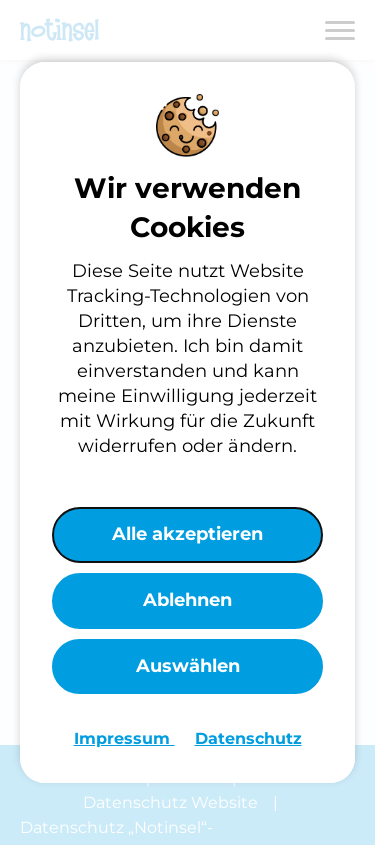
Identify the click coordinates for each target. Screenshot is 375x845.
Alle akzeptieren (187, 534)
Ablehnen (187, 600)
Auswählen (188, 666)
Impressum (124, 738)
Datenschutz (248, 738)
